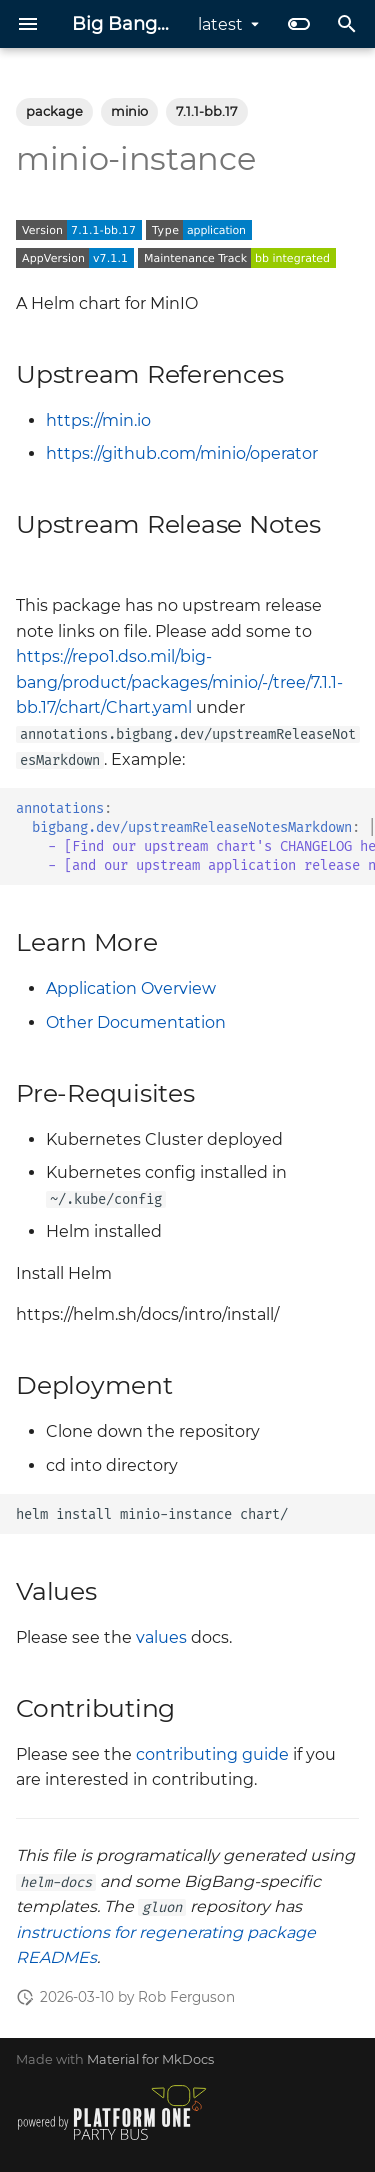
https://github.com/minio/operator (182, 453)
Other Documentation (136, 1022)
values (161, 1637)
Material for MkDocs (150, 2059)
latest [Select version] (220, 24)
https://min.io (98, 420)
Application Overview (131, 988)
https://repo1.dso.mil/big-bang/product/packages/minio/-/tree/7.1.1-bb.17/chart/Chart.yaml (179, 682)
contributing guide (212, 1754)
